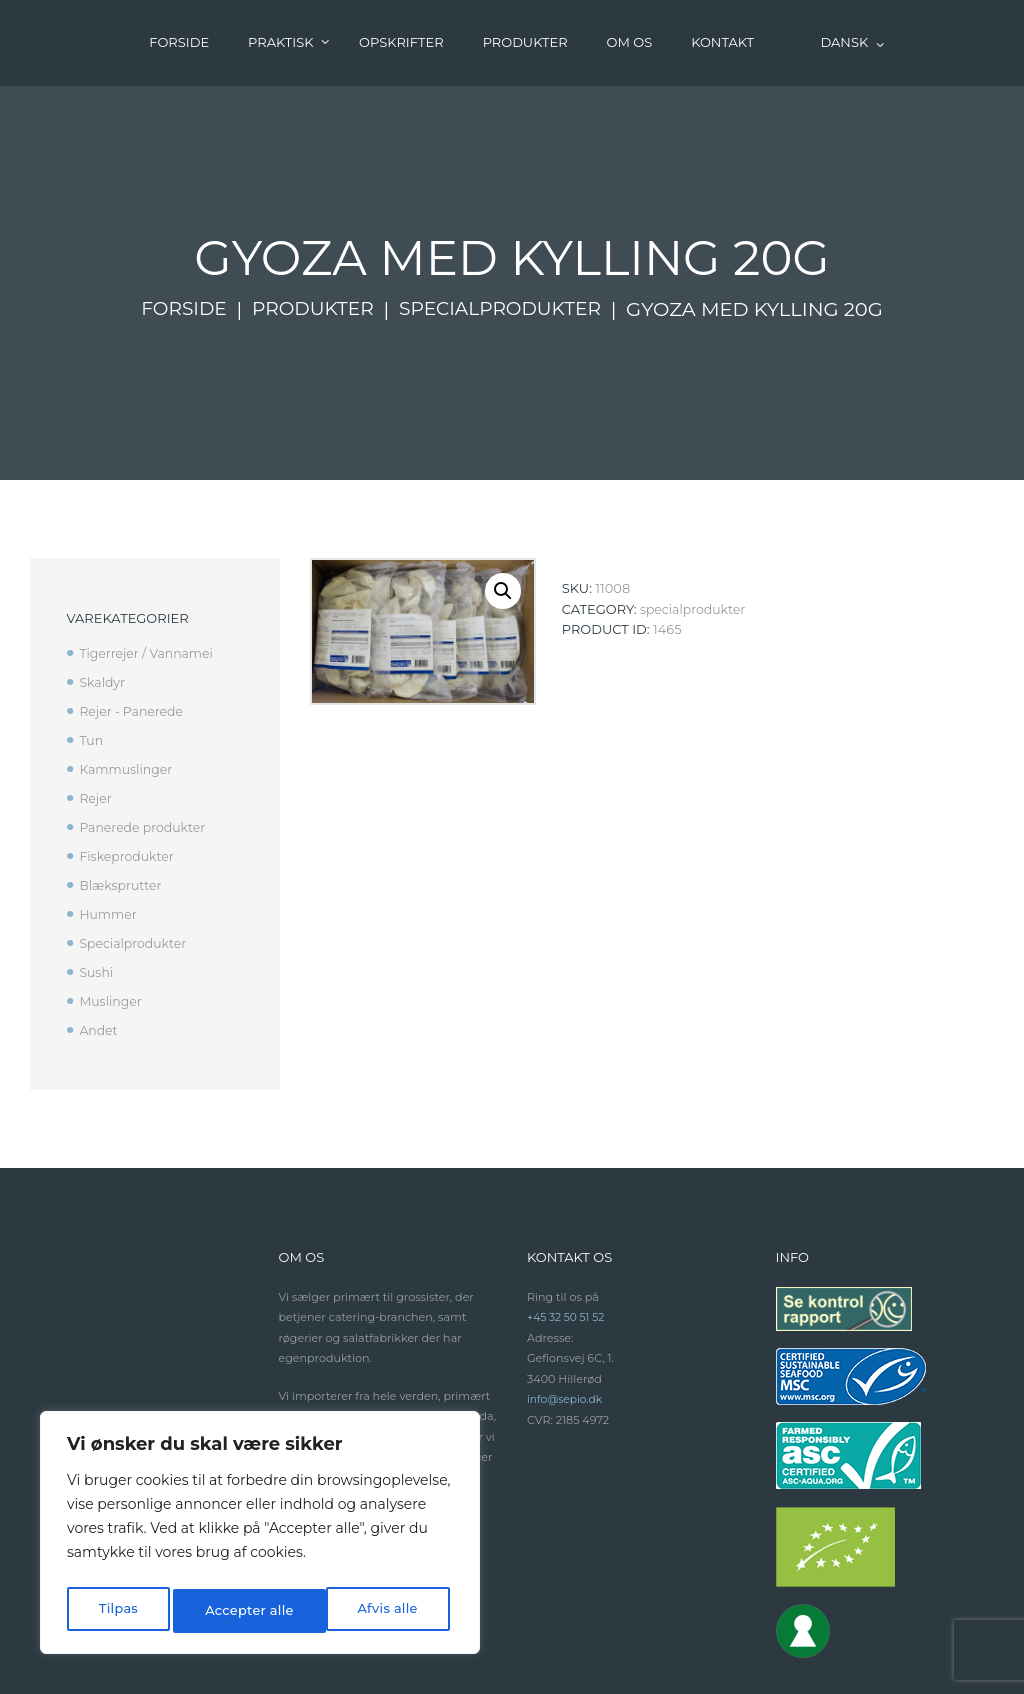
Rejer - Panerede (133, 625)
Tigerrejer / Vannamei (149, 568)
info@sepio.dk (566, 1312)
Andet (99, 943)
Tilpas (116, 1611)
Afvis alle (233, 1611)
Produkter (309, 224)
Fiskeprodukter (128, 770)
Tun (91, 654)
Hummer (109, 827)
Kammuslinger (127, 683)
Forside (177, 224)
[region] (260, 1537)
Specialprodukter (504, 224)
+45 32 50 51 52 (567, 1230)
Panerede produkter (145, 741)
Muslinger (111, 914)
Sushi (96, 885)
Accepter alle (377, 1611)
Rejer (96, 712)
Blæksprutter (122, 798)
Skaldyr (103, 596)
